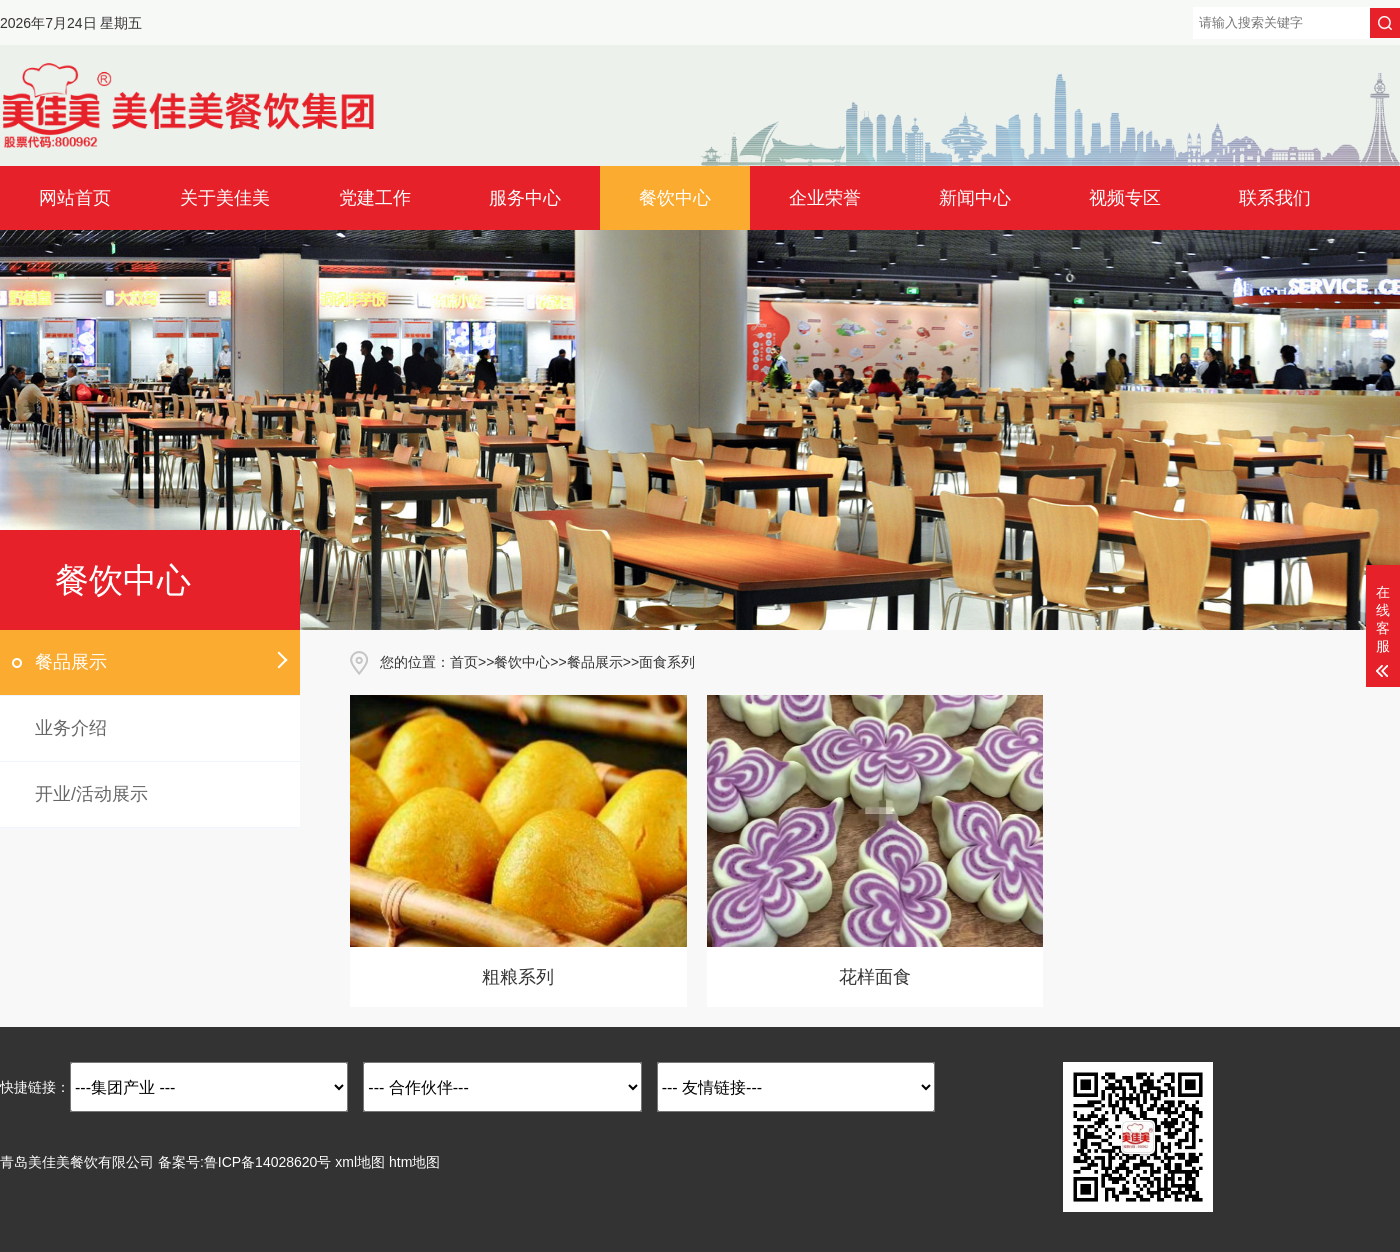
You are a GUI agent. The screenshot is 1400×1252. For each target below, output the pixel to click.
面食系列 (667, 662)
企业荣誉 (825, 198)
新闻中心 (975, 198)
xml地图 (360, 1162)
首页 (464, 662)
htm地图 (414, 1162)
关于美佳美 (225, 198)
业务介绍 (71, 728)
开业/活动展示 (91, 794)
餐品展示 (71, 662)
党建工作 (375, 198)
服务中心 (525, 198)
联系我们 (1275, 198)
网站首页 (75, 198)
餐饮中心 (675, 198)
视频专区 (1125, 198)
